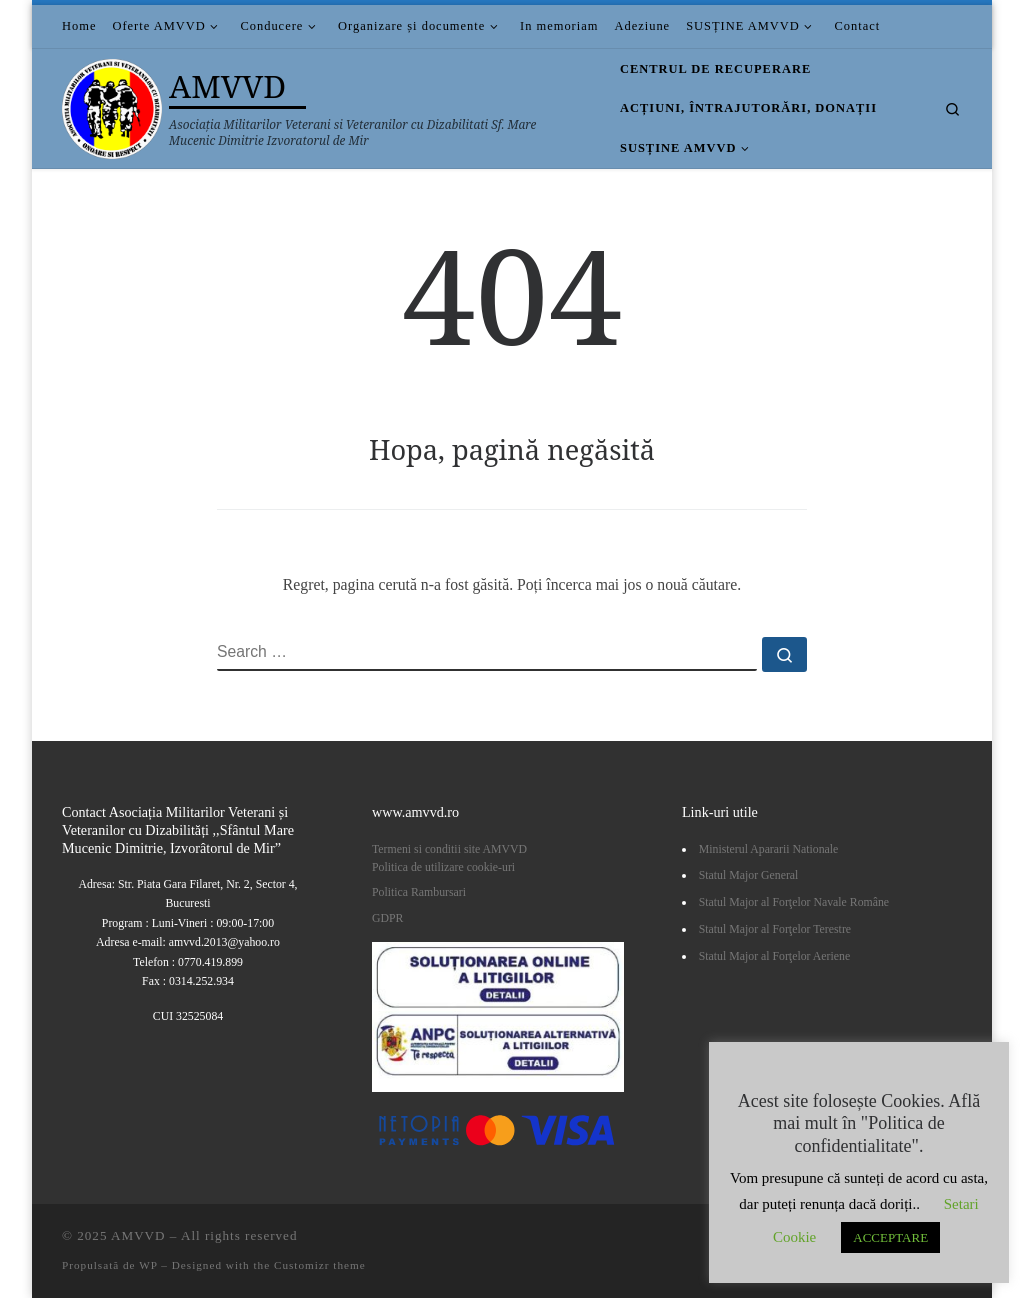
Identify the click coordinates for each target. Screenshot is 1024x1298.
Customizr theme (320, 1265)
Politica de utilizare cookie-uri (443, 867)
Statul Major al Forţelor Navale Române (794, 902)
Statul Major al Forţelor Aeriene (774, 956)
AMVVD (138, 1235)
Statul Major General (749, 875)
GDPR (387, 918)
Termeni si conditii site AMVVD (449, 849)
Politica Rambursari (420, 892)
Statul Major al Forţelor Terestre (775, 929)
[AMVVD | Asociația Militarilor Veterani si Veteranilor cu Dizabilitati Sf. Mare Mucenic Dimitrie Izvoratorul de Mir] (112, 104)
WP (148, 1265)
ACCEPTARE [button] (890, 1237)
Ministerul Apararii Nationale (769, 849)
